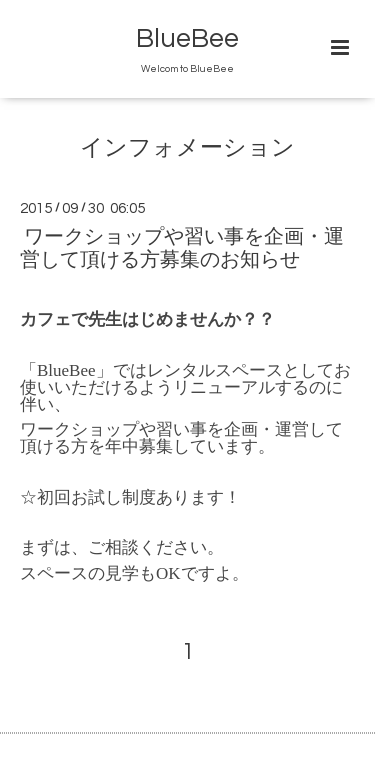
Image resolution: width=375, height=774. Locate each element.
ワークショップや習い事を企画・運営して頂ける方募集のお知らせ (182, 248)
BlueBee (187, 39)
